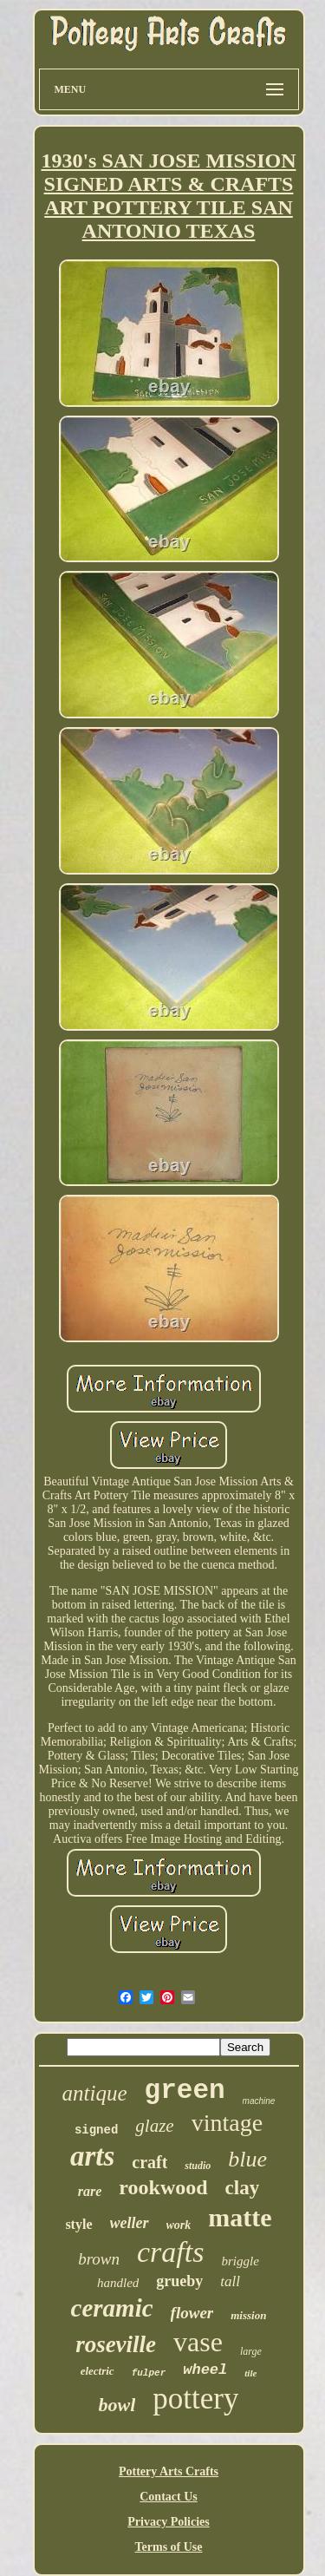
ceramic (112, 2308)
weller (129, 2223)
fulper (149, 2373)
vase (198, 2341)
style (78, 2224)
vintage (227, 2122)
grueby (179, 2281)
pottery (195, 2398)
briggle (239, 2261)
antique (94, 2093)
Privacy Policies (168, 2521)
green (185, 2090)
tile (250, 2373)
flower (192, 2313)
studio (198, 2166)
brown (99, 2259)
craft (149, 2162)
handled (118, 2283)
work (179, 2225)
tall (230, 2281)
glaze (154, 2125)
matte (239, 2217)
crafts (170, 2252)
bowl (117, 2404)
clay (242, 2188)
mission (248, 2315)
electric (97, 2370)
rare (90, 2191)
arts (92, 2156)
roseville (115, 2344)
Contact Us (169, 2496)
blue (247, 2159)
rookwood (163, 2187)
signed (96, 2130)
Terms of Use (168, 2546)
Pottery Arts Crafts (168, 2471)
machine (259, 2101)
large (251, 2351)
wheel (205, 2370)
